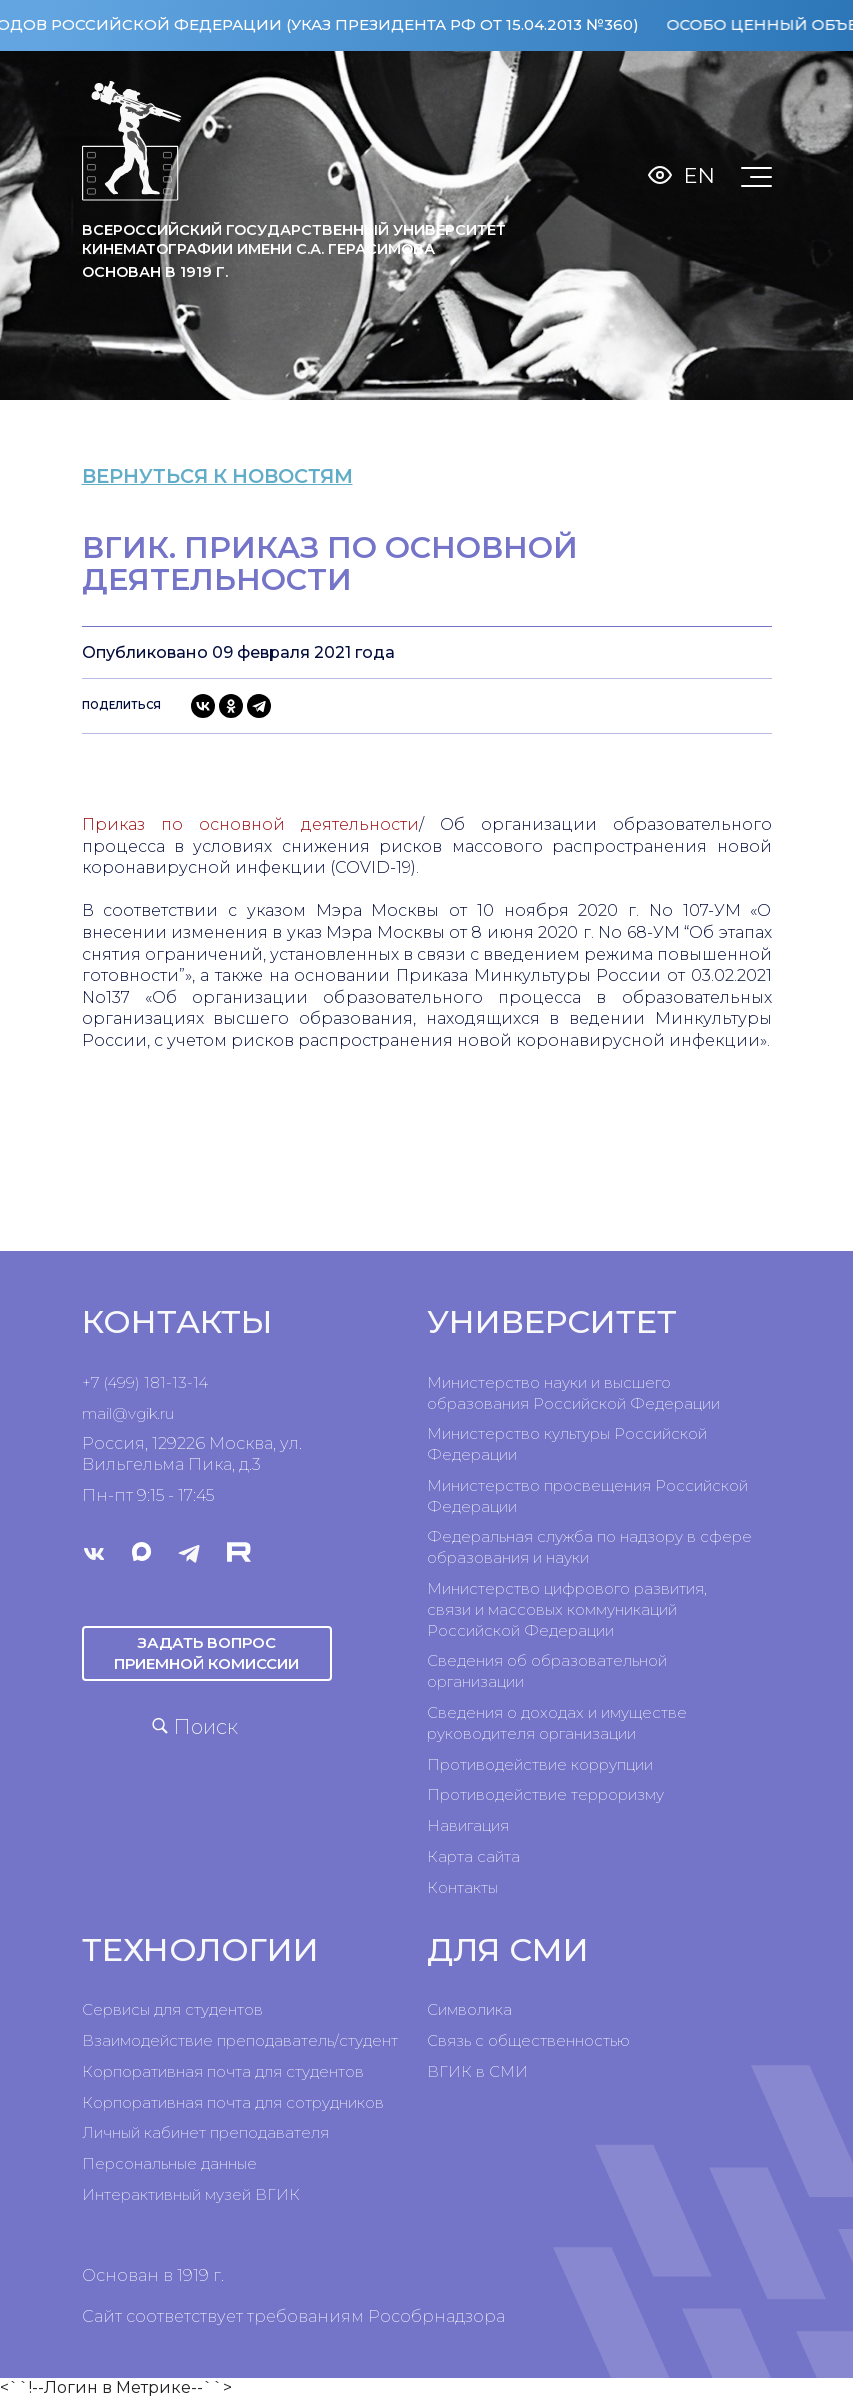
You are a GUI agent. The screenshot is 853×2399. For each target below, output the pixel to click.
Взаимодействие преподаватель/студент (240, 2040)
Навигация (468, 1825)
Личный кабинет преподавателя (205, 2132)
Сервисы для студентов (172, 2009)
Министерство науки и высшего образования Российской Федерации (573, 1393)
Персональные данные (169, 2163)
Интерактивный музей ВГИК (191, 2194)
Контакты (462, 1887)
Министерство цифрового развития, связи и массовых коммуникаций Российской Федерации (567, 1609)
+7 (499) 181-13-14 (145, 1382)
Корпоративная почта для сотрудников (233, 2102)
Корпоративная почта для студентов (223, 2071)
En (699, 175)
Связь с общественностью (528, 2040)
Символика (469, 2009)
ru (167, 1413)
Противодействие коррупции (540, 1764)
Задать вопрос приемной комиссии (206, 1652)
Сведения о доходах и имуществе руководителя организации (557, 1723)
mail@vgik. (121, 1413)
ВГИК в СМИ (477, 2071)
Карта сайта (473, 1856)
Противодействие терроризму (545, 1794)
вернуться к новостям (237, 475)
